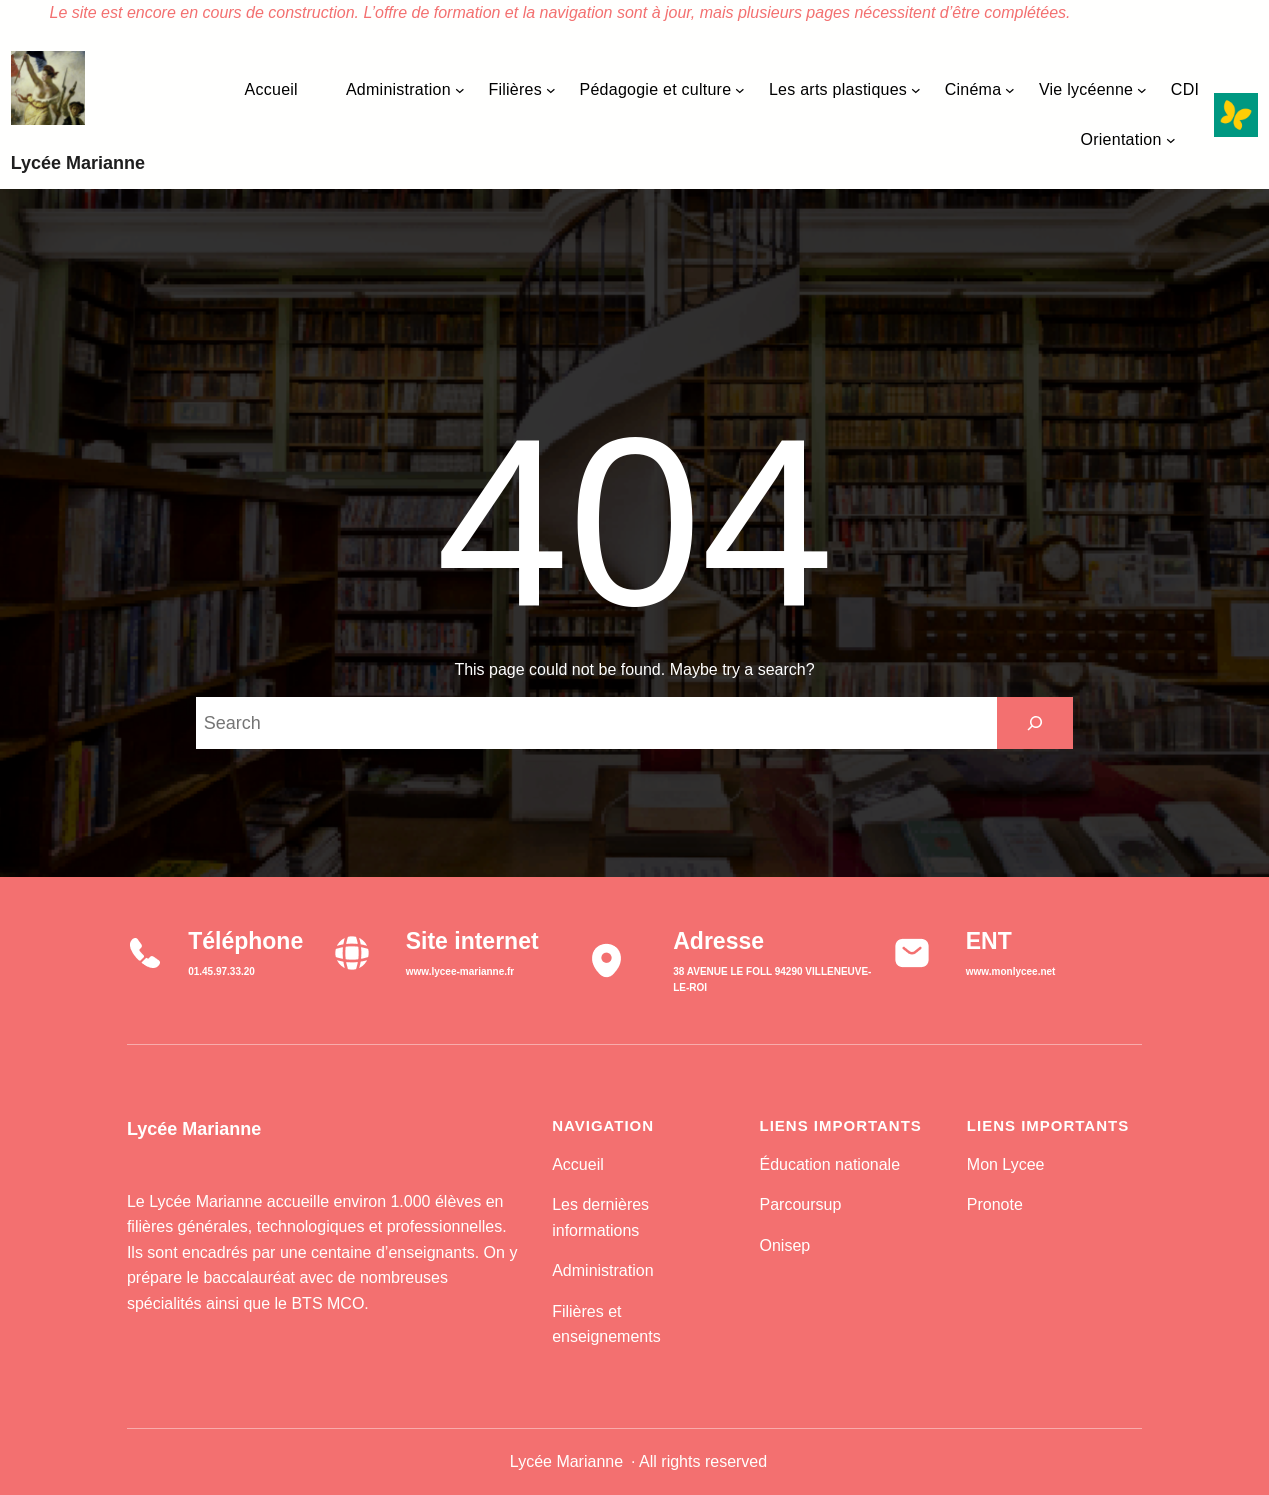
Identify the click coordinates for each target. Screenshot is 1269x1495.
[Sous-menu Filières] (551, 90)
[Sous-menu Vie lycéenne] (1142, 90)
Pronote (995, 1204)
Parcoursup (800, 1204)
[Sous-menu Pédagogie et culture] (740, 90)
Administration (602, 1270)
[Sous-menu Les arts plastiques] (916, 90)
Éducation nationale (829, 1164)
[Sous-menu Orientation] (1171, 140)
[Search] (1035, 723)
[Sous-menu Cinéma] (1010, 90)
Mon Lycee (1006, 1164)
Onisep (784, 1245)
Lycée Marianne (78, 163)
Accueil (578, 1164)
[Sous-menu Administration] (460, 90)
